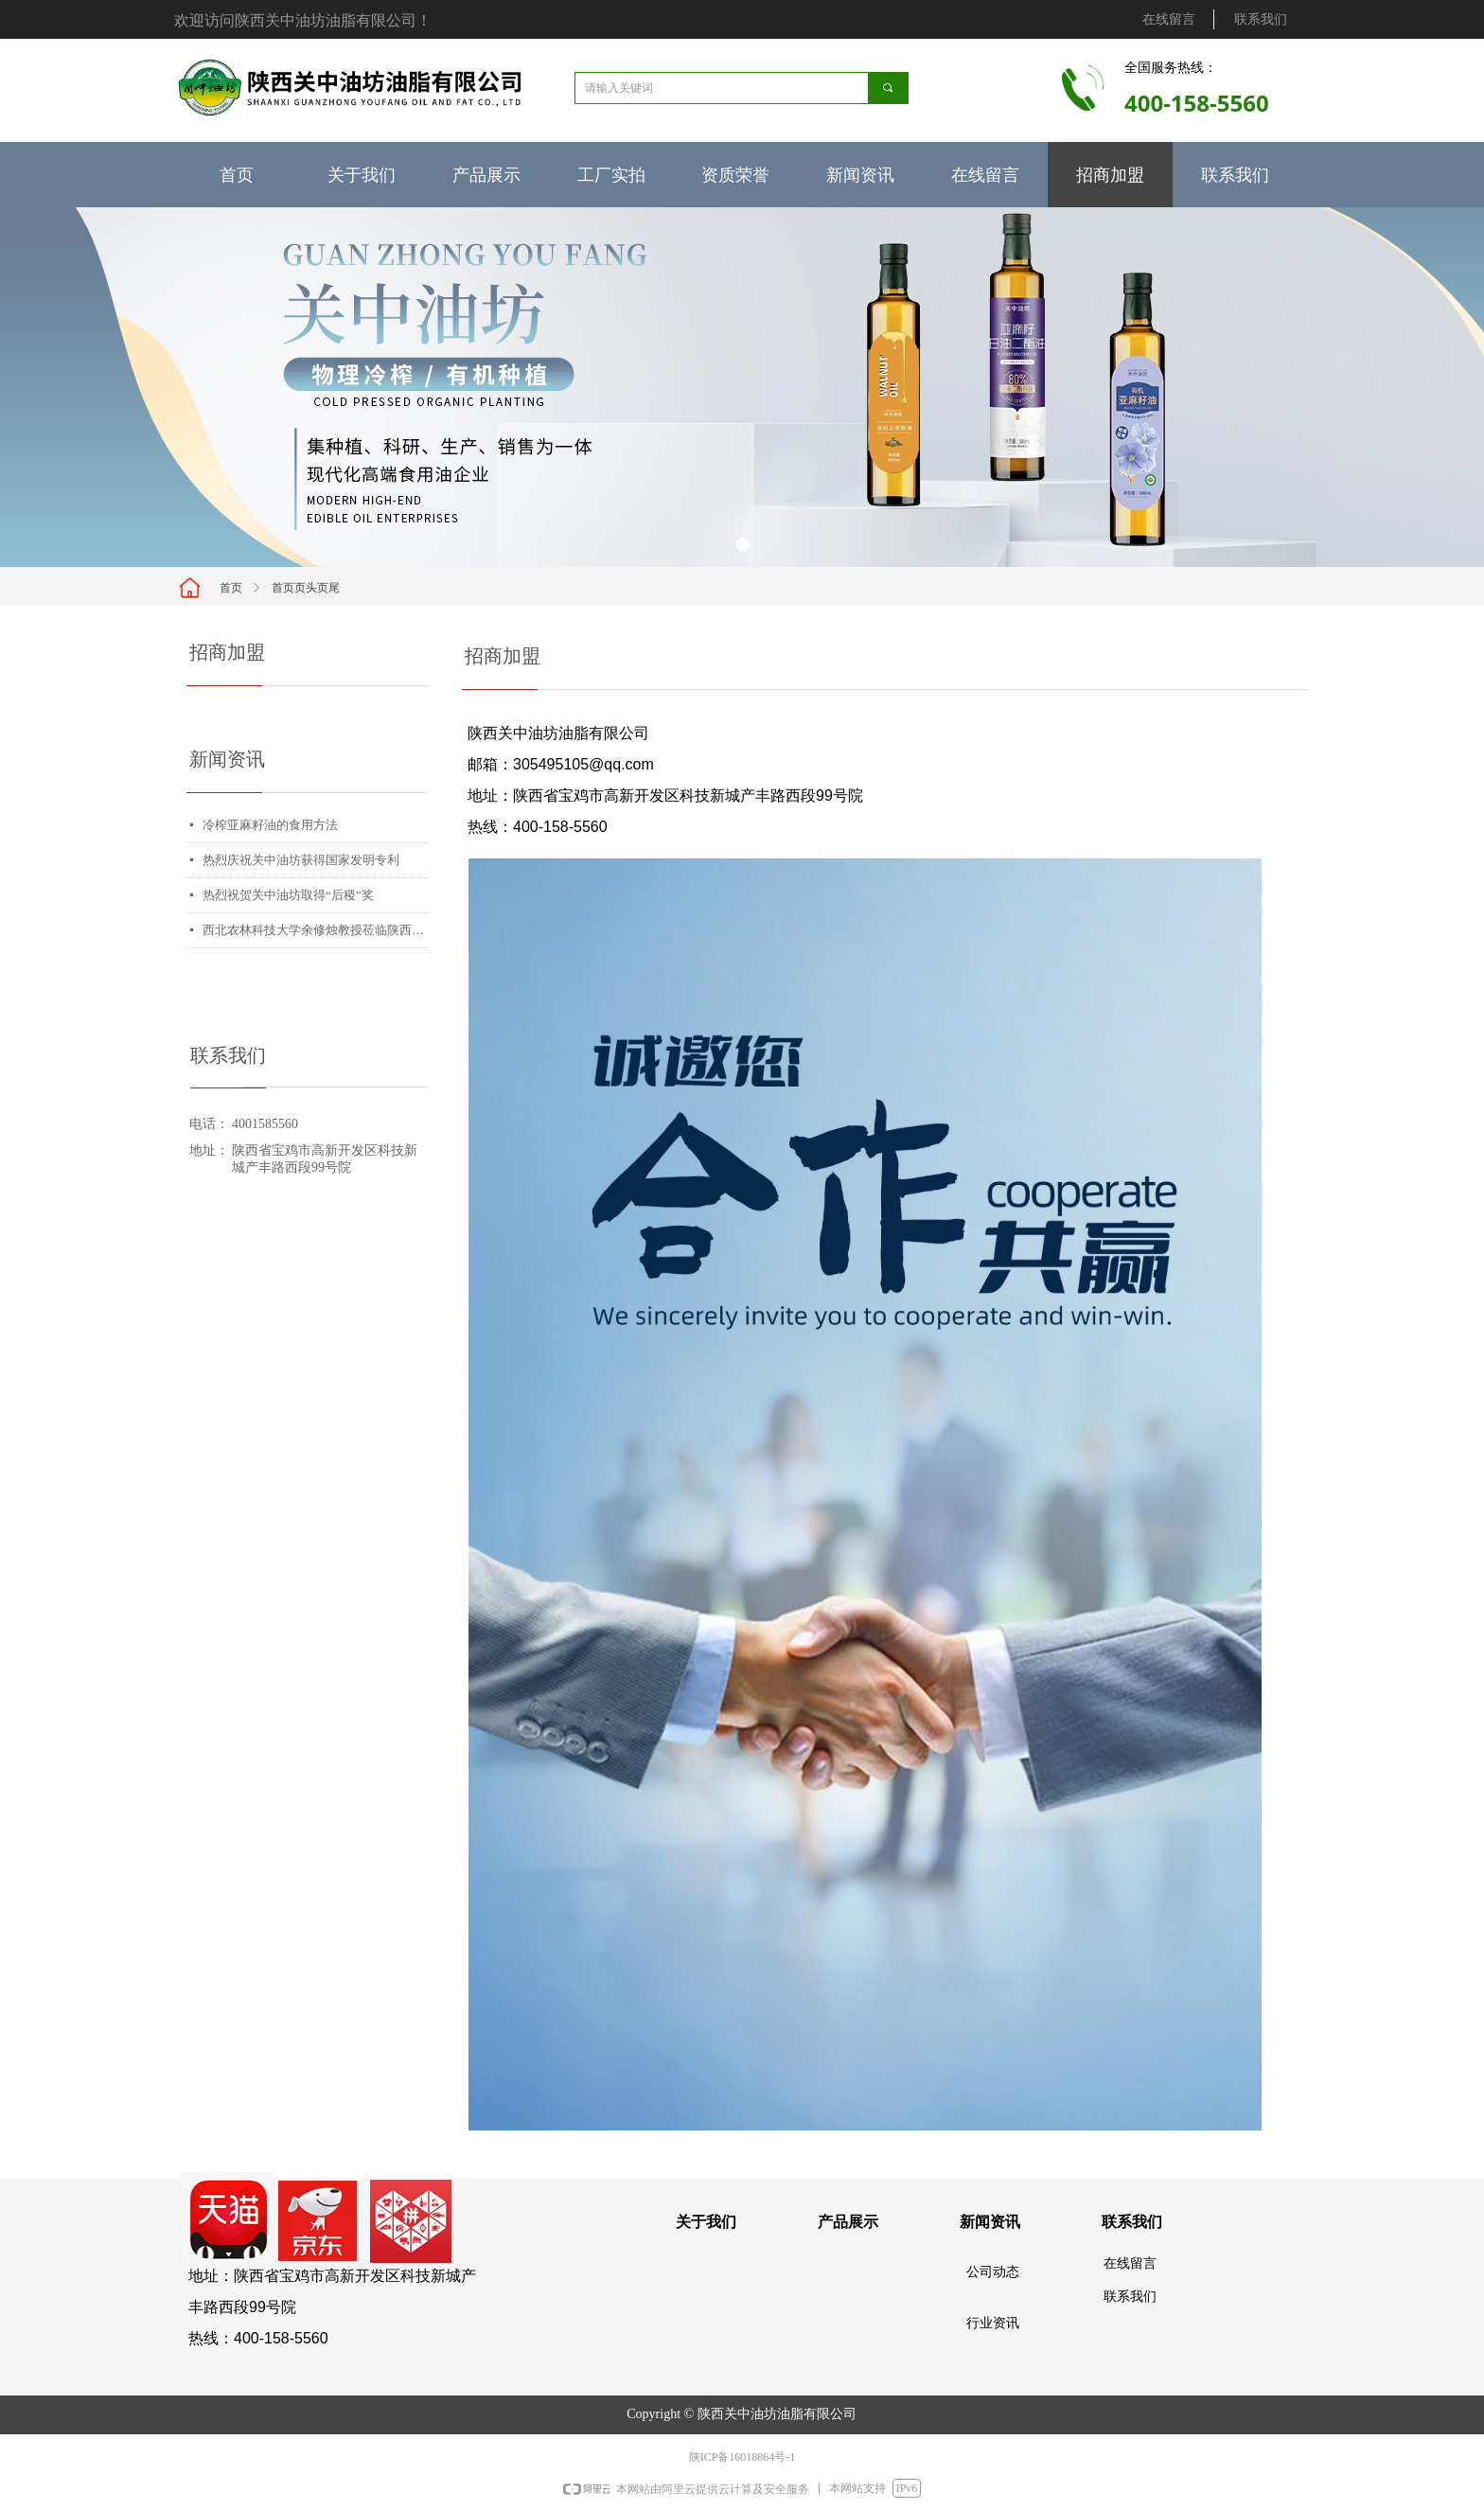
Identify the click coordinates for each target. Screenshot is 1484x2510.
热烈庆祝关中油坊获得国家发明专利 (301, 860)
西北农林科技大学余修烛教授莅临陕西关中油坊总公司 (316, 930)
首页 (231, 587)
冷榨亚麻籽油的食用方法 (270, 825)
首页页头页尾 (306, 587)
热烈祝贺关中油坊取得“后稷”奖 (288, 895)
